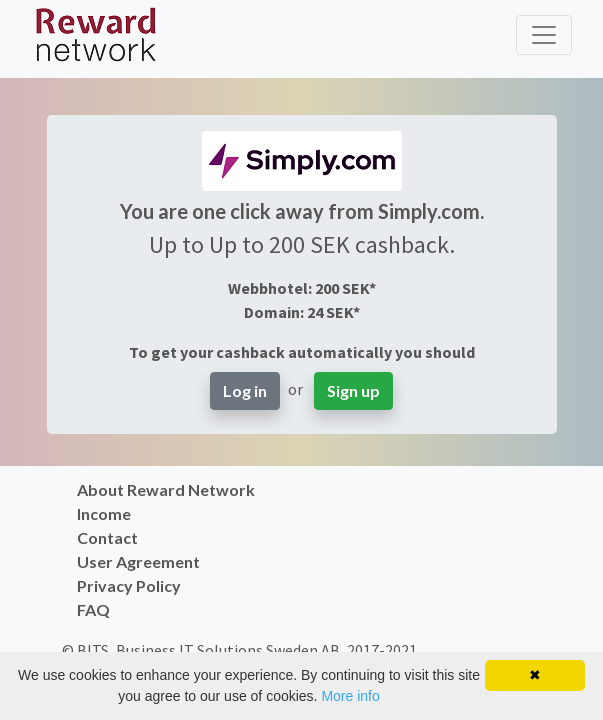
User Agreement (138, 561)
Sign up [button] (353, 390)
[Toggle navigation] (544, 35)
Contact (107, 537)
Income (104, 513)
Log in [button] (245, 390)
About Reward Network (166, 489)
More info (350, 696)
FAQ (93, 609)
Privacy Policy (129, 585)
